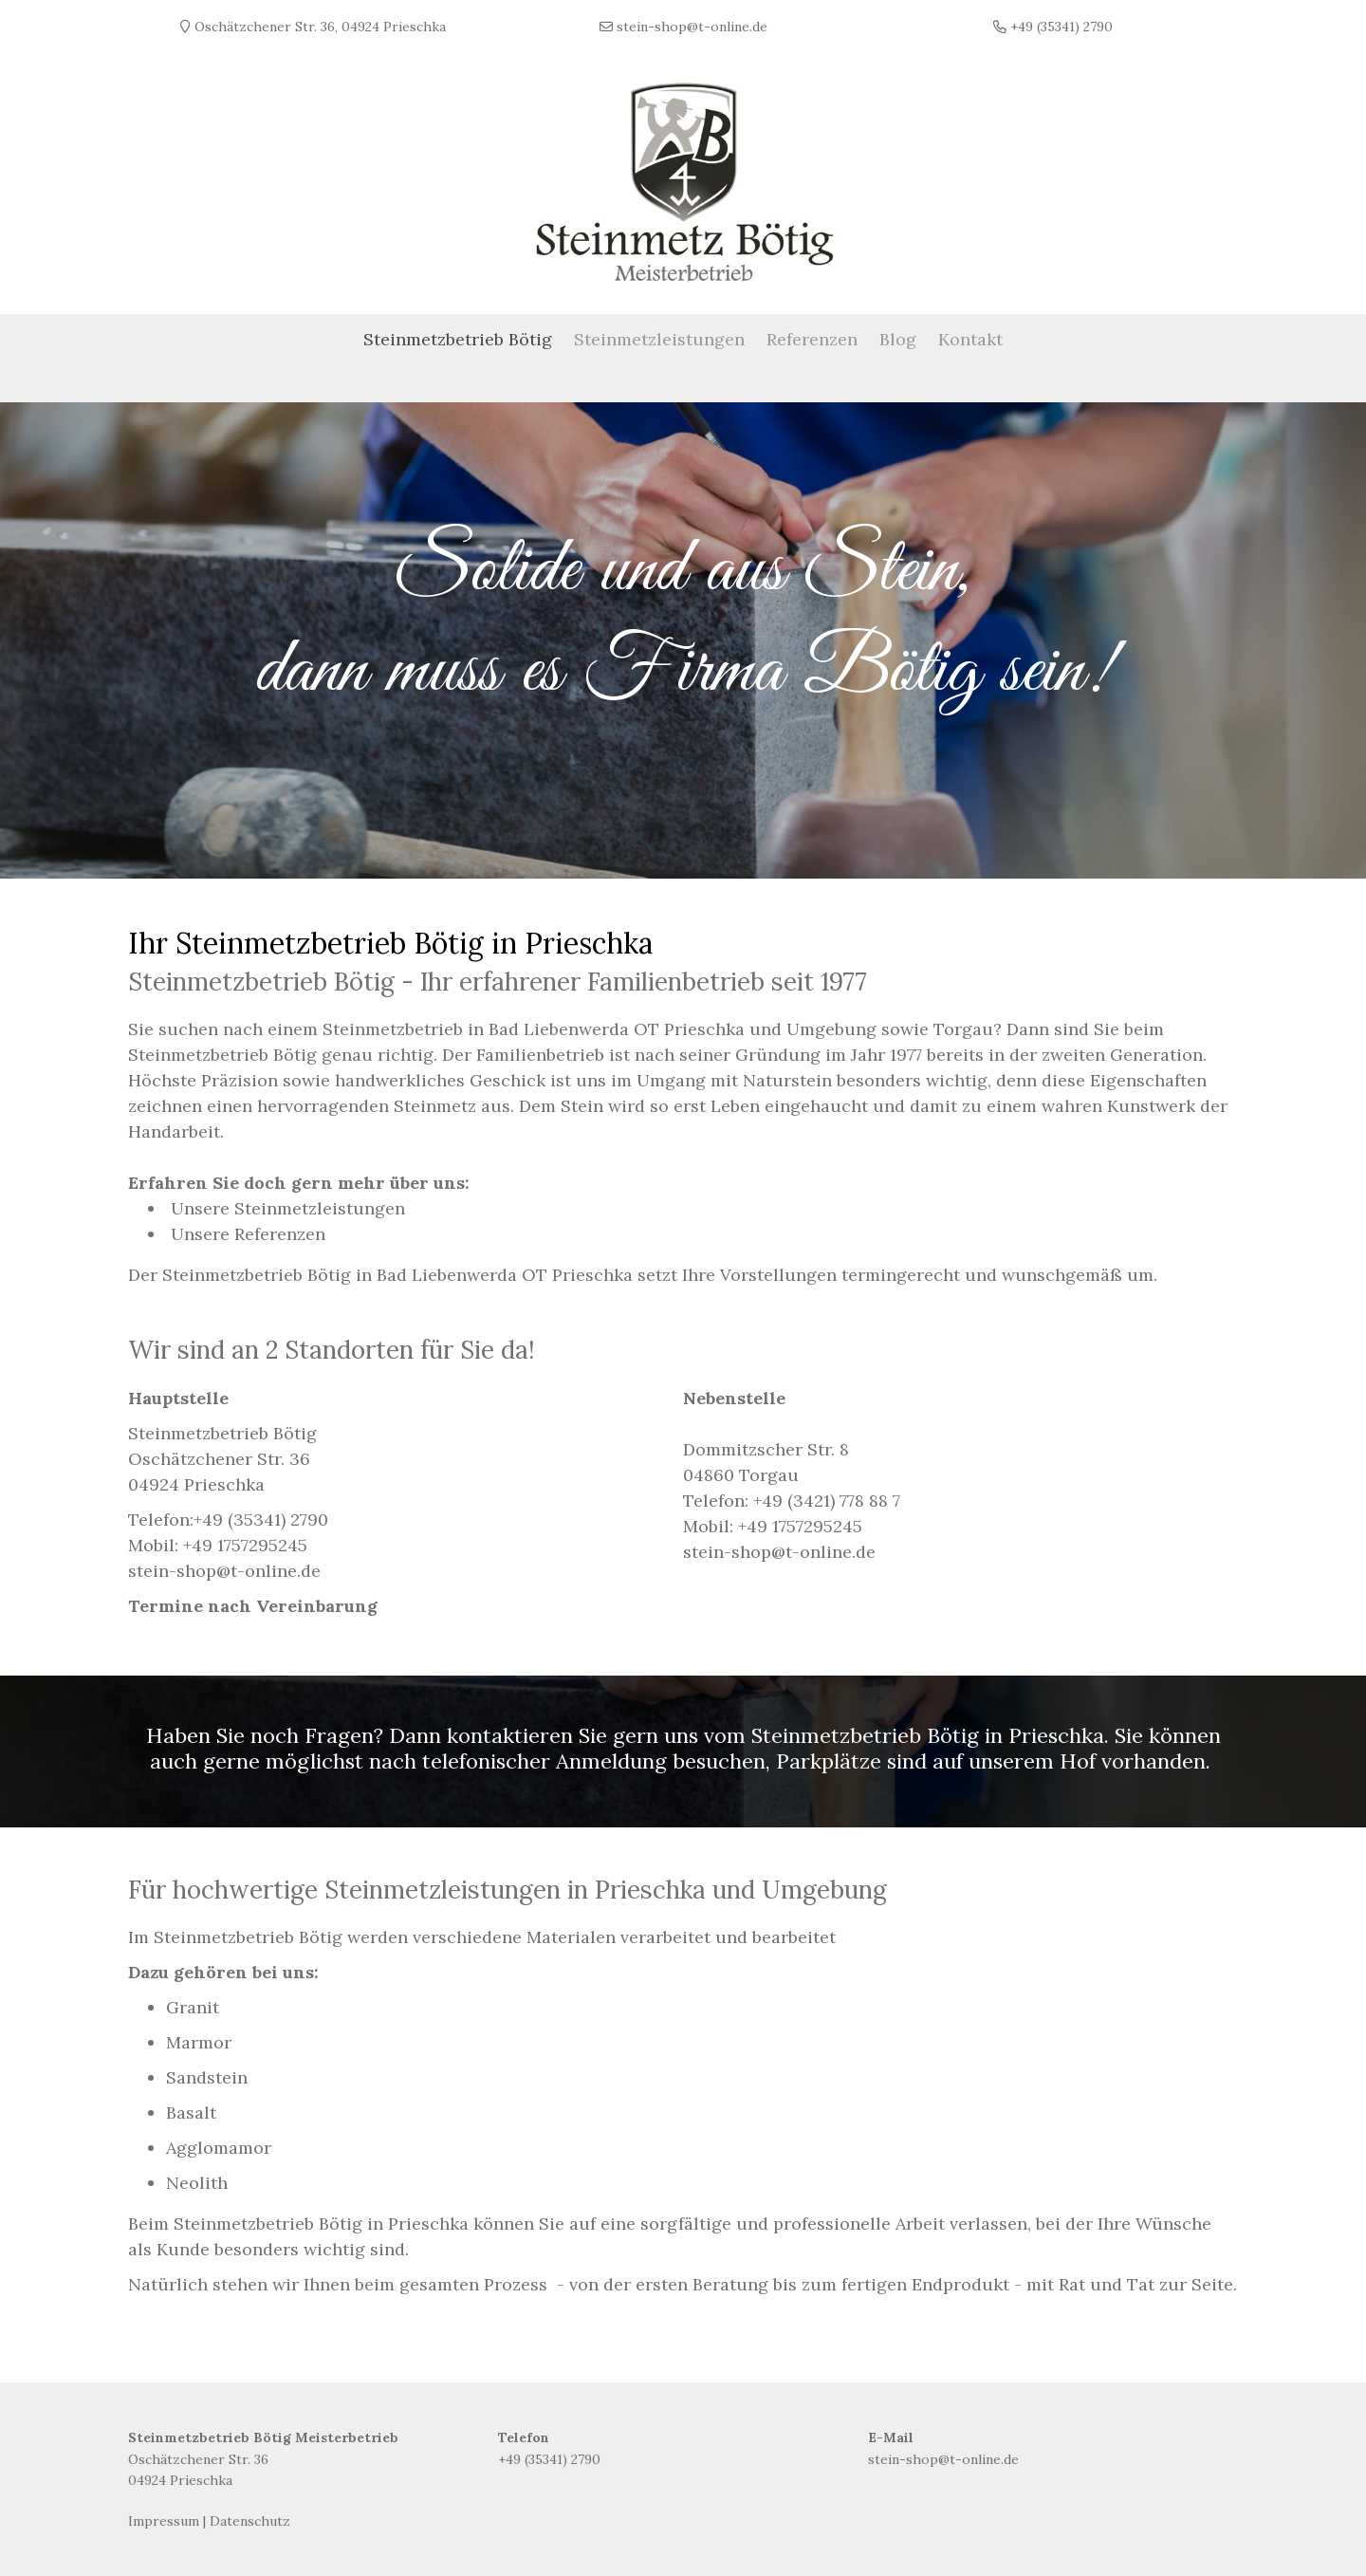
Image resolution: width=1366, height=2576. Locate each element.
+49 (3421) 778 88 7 (826, 1495)
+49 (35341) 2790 (261, 1514)
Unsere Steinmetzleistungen (288, 1203)
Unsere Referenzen (248, 1228)
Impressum (163, 2515)
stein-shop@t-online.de (943, 2453)
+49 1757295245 (245, 1539)
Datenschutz (250, 2515)
